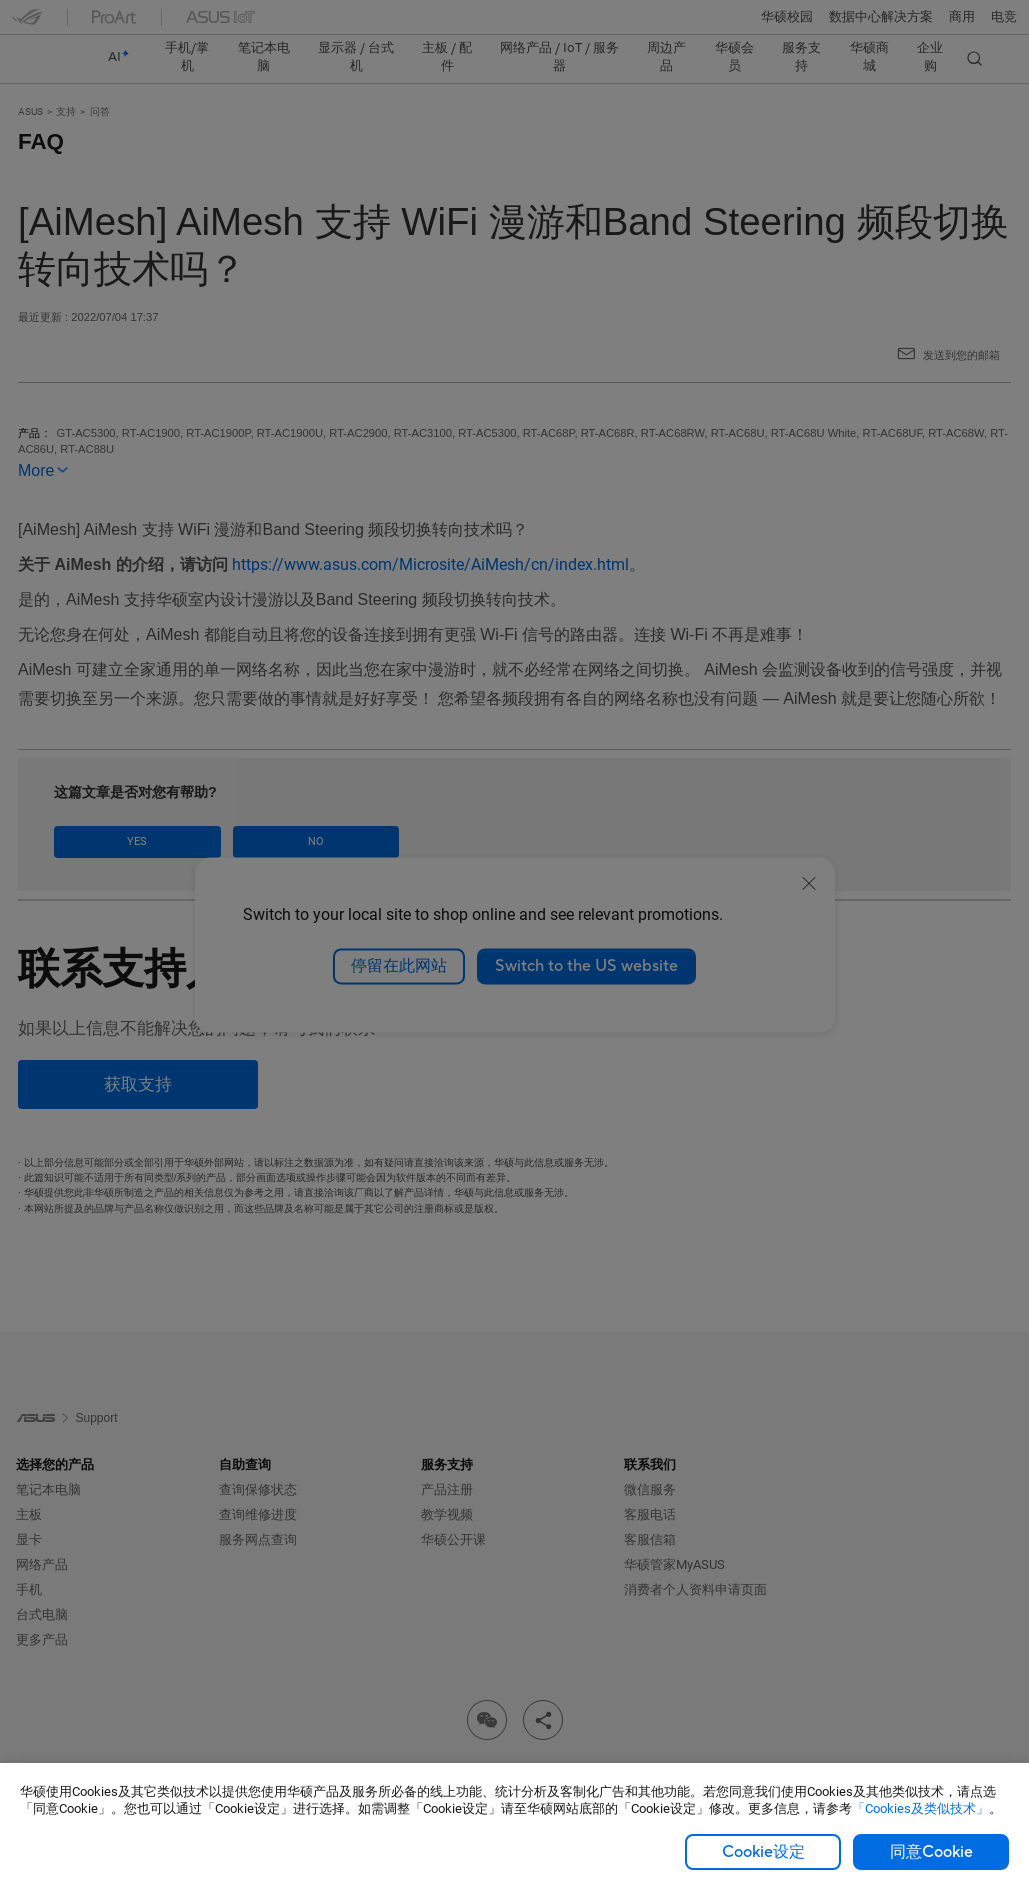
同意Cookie (931, 1852)
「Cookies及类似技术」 (920, 1808)
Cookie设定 (763, 1852)
